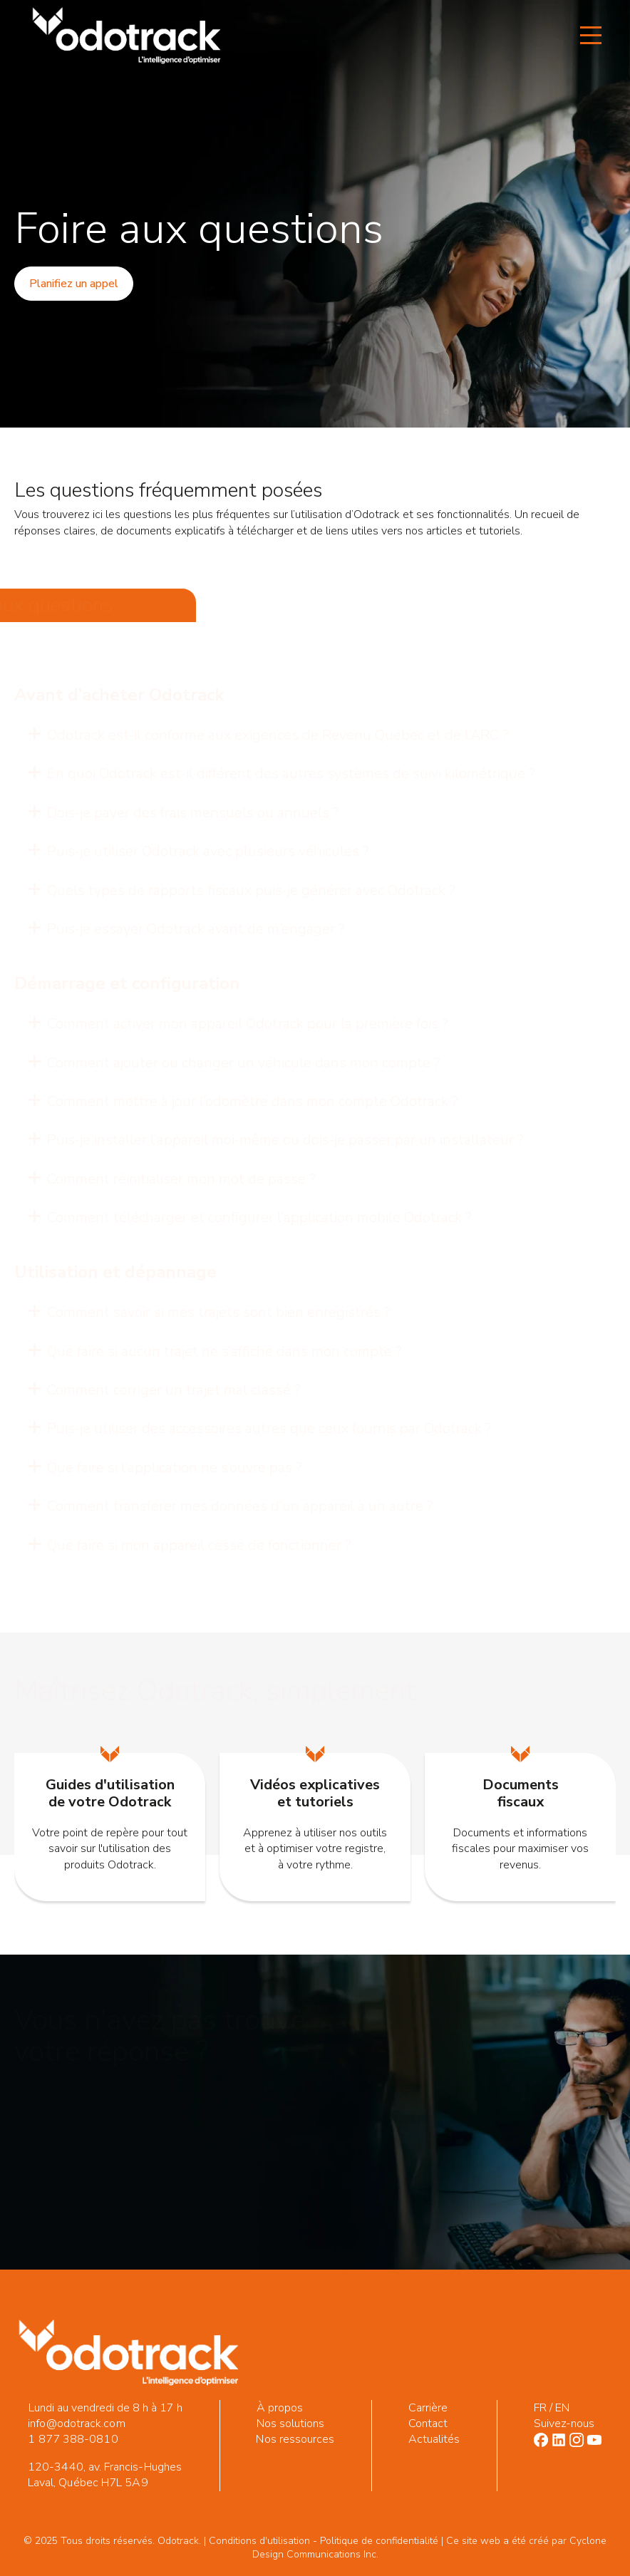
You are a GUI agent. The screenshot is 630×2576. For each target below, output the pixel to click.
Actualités (434, 2439)
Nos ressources (295, 2439)
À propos (280, 2408)
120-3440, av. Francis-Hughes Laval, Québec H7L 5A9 (105, 2474)
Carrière (428, 2408)
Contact (428, 2423)
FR (540, 2408)
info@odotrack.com (76, 2423)
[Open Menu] (590, 35)
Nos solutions (291, 2423)
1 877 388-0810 (73, 2439)
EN (562, 2408)
